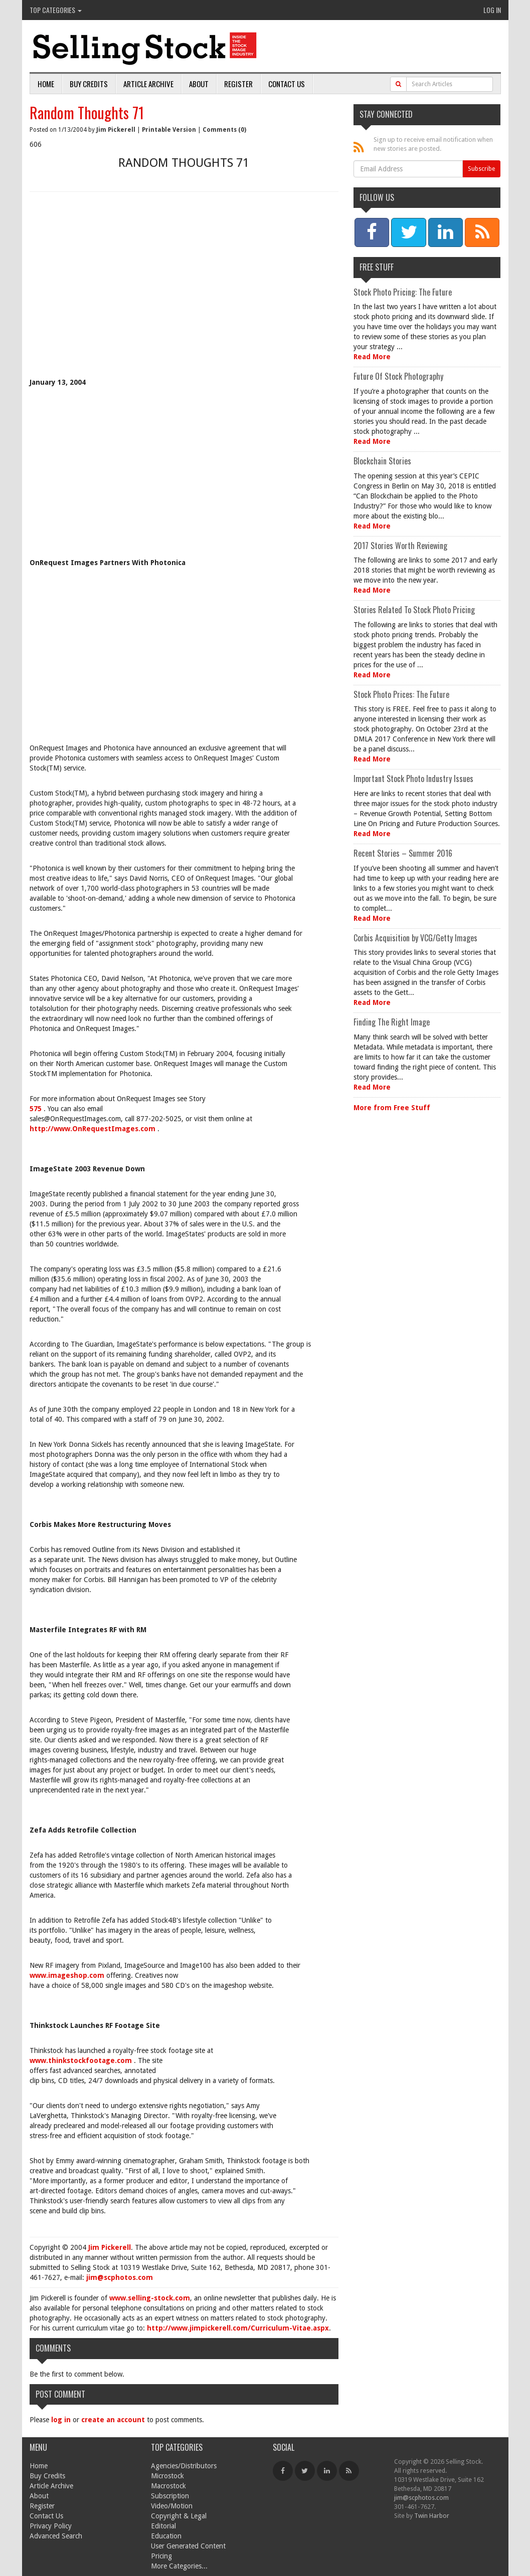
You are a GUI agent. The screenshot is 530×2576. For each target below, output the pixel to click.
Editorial (163, 2526)
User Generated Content (188, 2546)
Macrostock (168, 2486)
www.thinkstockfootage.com (82, 2060)
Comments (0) (224, 129)
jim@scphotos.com (119, 2277)
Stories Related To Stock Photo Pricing (414, 610)
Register (238, 83)
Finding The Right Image (392, 1022)
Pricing (161, 2556)
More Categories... (179, 2566)
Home (46, 83)
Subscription (170, 2496)
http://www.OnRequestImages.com (93, 1129)
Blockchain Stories (382, 461)
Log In (492, 10)
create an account (113, 2420)
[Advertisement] (184, 292)
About (199, 83)
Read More (372, 357)
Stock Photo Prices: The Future (401, 694)
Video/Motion (172, 2506)
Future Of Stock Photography (398, 376)
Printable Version (169, 129)
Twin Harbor (431, 2515)
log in (61, 2420)
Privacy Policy (51, 2526)
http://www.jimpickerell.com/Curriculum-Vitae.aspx (238, 2328)
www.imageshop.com (68, 1975)
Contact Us (286, 83)
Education (166, 2536)
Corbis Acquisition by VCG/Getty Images (415, 938)
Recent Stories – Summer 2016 (403, 853)
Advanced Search (56, 2536)
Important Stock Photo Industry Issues (413, 778)
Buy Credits (89, 83)
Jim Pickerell (115, 129)
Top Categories (56, 10)
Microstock (167, 2476)
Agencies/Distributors (184, 2466)
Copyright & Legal (179, 2516)
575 (37, 1109)
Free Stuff (377, 267)
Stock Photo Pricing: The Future (403, 292)
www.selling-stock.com (149, 2298)
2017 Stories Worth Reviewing (400, 546)
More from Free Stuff (392, 1108)
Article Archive (148, 83)
